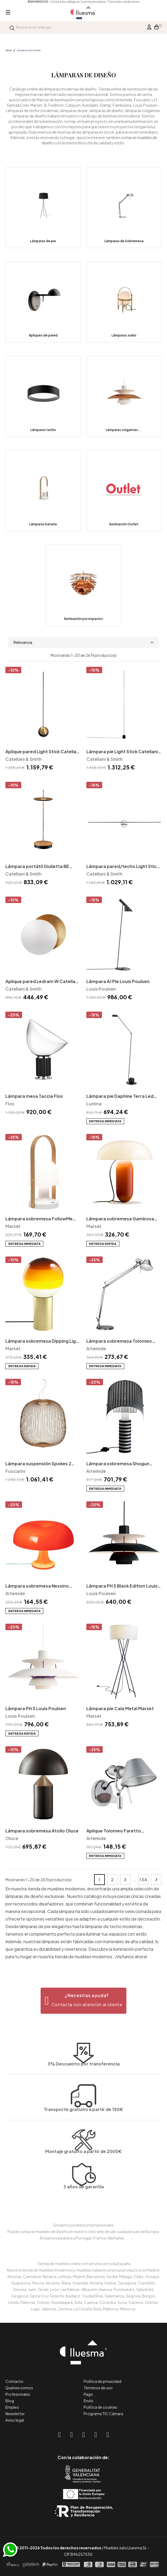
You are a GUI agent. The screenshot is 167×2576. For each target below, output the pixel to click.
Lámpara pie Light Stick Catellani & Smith (122, 752)
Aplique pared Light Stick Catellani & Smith (42, 752)
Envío (88, 2400)
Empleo (12, 2407)
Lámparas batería (43, 524)
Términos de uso (98, 2387)
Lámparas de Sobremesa (124, 241)
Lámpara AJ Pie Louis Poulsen (118, 981)
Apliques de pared (43, 335)
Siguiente (156, 1879)
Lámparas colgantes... (124, 430)
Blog (9, 2400)
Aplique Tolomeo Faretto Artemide (113, 1831)
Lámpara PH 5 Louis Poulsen (35, 1708)
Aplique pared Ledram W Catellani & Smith (42, 981)
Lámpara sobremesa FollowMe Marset (39, 1219)
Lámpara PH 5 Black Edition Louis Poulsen (122, 1586)
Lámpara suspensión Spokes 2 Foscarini (38, 1464)
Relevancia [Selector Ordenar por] (83, 642)
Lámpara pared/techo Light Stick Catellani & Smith (122, 866)
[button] (83, 2000)
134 (143, 1879)
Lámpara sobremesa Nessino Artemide (37, 1586)
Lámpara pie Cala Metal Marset (120, 1708)
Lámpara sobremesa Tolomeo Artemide (119, 1341)
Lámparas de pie (43, 241)
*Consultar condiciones (123, 1)
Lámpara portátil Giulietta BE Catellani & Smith (37, 866)
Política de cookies (100, 2407)
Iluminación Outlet (123, 524)
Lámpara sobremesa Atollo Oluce (42, 1831)
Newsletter (15, 2413)
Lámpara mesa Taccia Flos (34, 1096)
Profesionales (17, 2394)
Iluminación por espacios (83, 619)
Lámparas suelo (124, 335)
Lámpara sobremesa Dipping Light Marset (43, 1341)
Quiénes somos (19, 2387)
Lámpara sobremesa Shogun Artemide (117, 1464)
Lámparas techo (43, 430)
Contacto (14, 2381)
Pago (88, 2394)
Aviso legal (14, 2420)
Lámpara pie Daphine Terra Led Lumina (120, 1096)
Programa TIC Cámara (103, 2413)
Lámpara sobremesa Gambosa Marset (120, 1219)
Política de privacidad (102, 2381)
